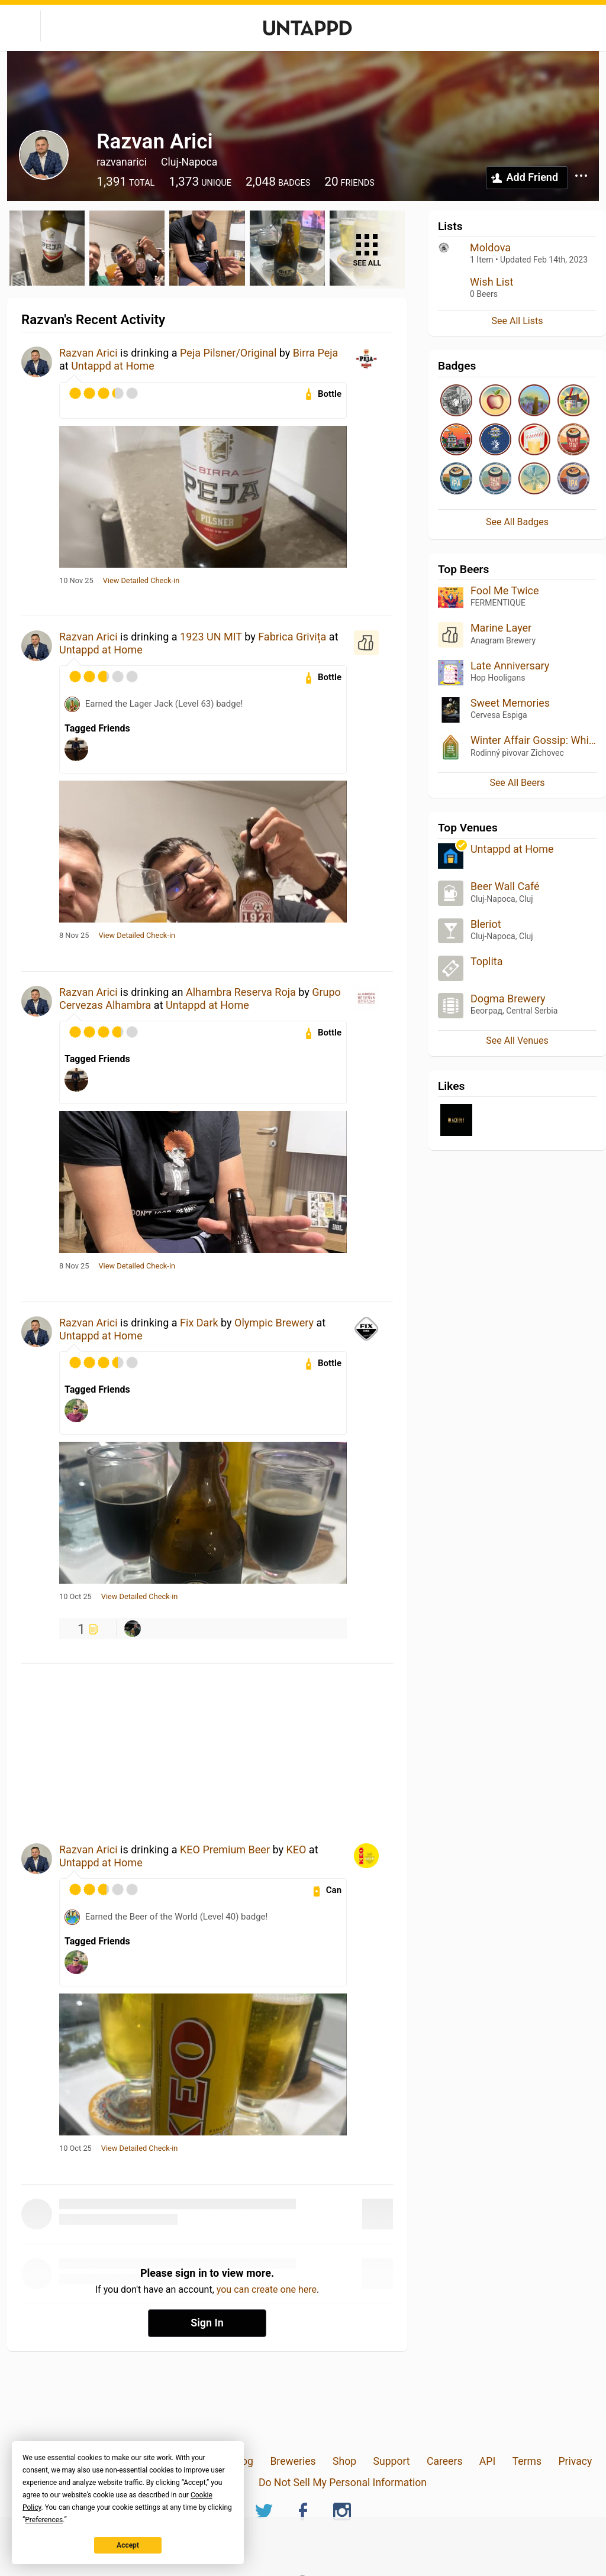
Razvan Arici (88, 353)
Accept (128, 2545)
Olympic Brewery (274, 1322)
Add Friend (532, 177)
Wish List (491, 282)
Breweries (292, 2461)
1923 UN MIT (211, 636)
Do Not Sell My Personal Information (343, 2482)
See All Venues (517, 1040)
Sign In (207, 2322)
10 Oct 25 (75, 1597)
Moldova (490, 247)
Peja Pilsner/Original (228, 353)
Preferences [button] (44, 2520)
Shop (344, 2461)
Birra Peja (316, 353)
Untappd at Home (112, 366)
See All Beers (516, 782)
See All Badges (517, 522)
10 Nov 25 (76, 581)
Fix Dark (199, 1322)
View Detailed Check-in (141, 581)
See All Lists (517, 320)
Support (391, 2461)
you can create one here (267, 2289)
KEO (296, 1849)
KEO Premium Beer (225, 1849)
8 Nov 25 (74, 935)
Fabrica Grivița (292, 636)
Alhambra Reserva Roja (241, 992)
